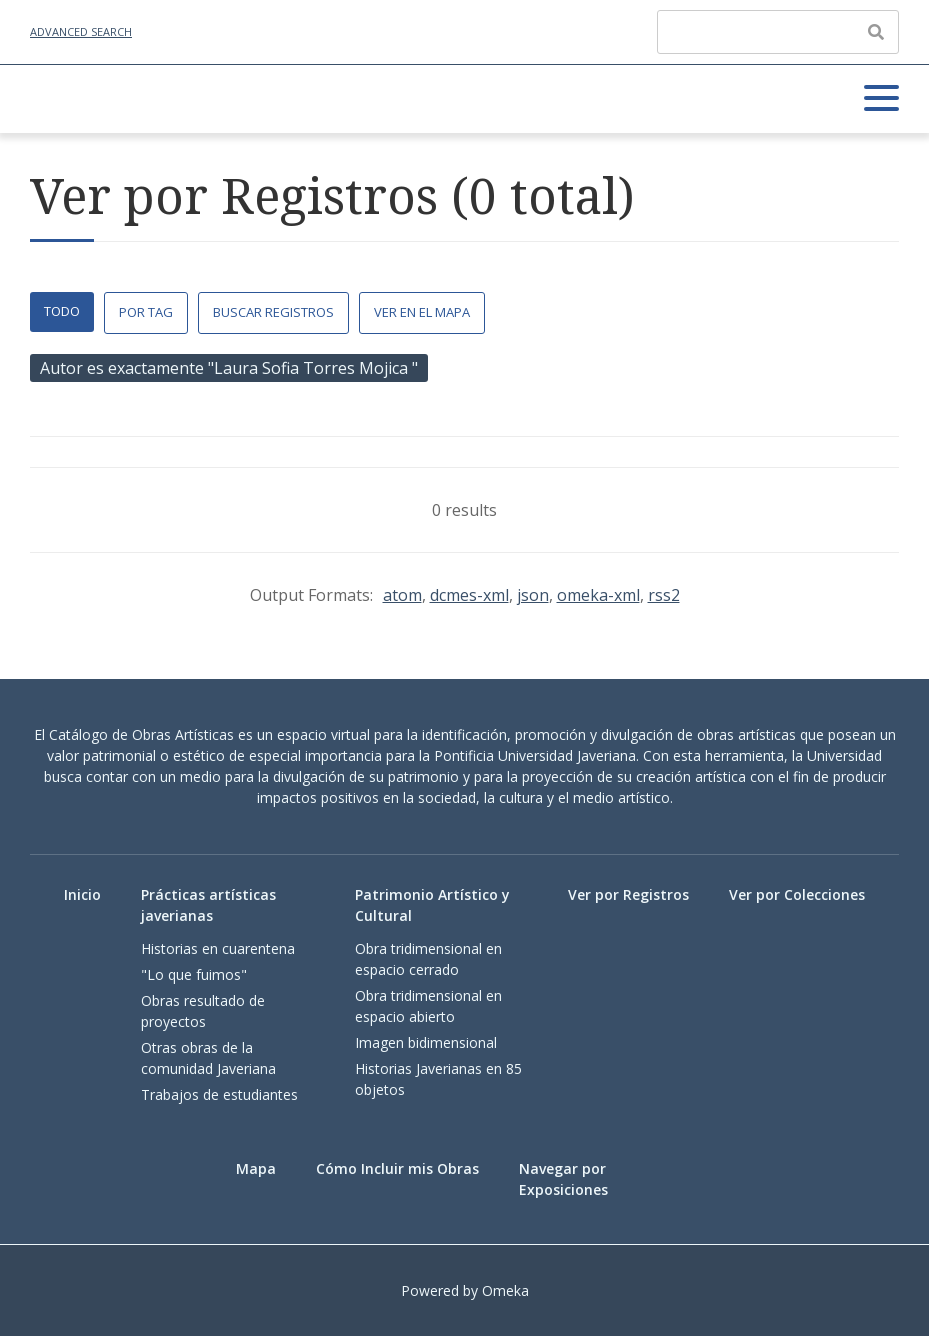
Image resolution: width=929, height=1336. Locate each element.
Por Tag (146, 312)
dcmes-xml (469, 595)
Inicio (82, 894)
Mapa (256, 1168)
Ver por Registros (628, 894)
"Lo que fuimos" (194, 974)
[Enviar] (876, 32)
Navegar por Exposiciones (563, 1179)
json (533, 595)
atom (402, 595)
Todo (62, 311)
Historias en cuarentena (218, 948)
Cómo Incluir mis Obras (397, 1168)
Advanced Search (81, 31)
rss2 (664, 595)
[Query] (778, 32)
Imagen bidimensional (426, 1042)
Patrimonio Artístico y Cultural (432, 905)
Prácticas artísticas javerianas (208, 905)
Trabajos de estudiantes (219, 1094)
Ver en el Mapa (422, 312)
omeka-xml (598, 595)
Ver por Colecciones (797, 894)
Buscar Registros (273, 312)
